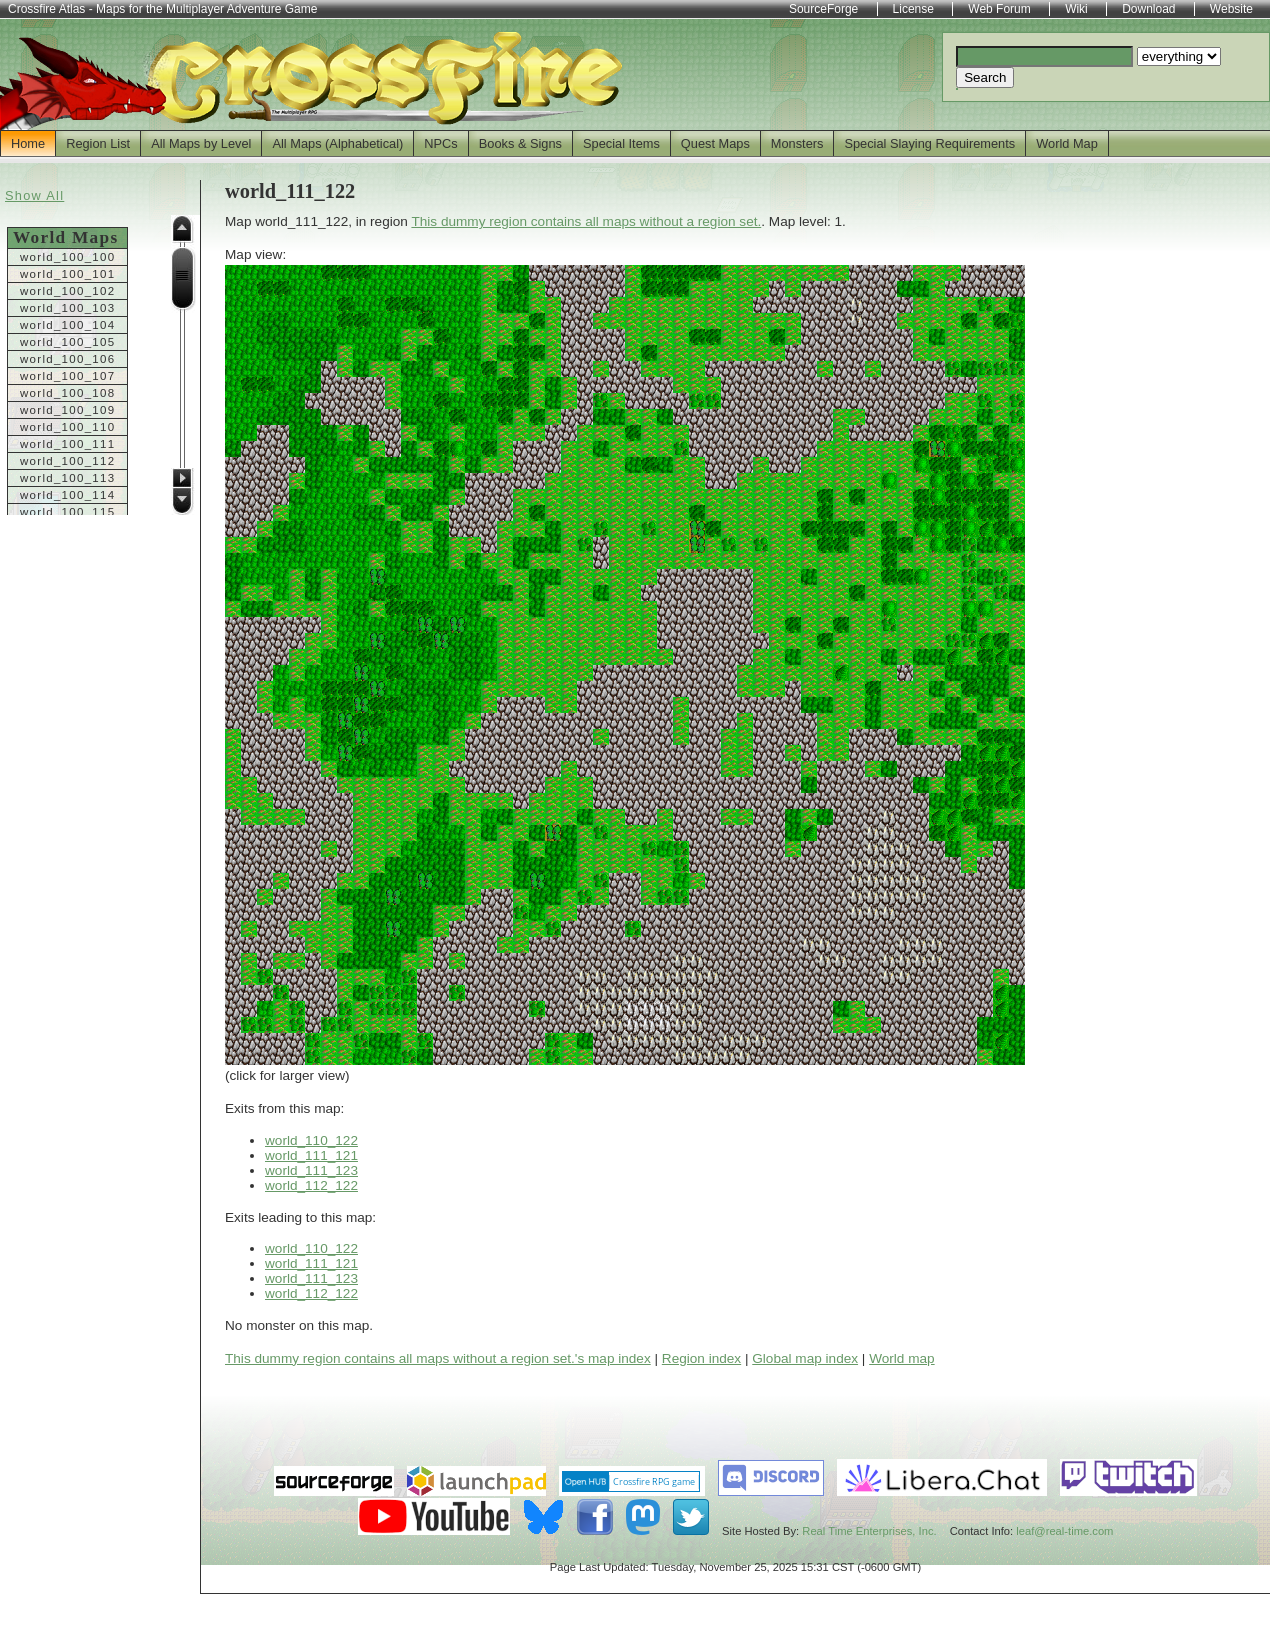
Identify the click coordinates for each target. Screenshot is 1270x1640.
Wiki (1076, 9)
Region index (701, 1358)
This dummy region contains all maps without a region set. (586, 221)
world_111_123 (311, 1170)
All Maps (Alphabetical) (337, 143)
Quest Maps (715, 143)
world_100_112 (67, 461)
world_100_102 (67, 291)
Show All (34, 195)
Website (1231, 9)
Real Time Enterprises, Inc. (869, 1531)
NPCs (440, 143)
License (913, 9)
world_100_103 (67, 308)
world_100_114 (67, 495)
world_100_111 (67, 444)
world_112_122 (311, 1185)
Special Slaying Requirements (929, 143)
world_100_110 (67, 427)
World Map (1067, 143)
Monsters (797, 143)
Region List (98, 143)
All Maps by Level (201, 143)
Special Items (621, 143)
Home (28, 143)
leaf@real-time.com (1064, 1531)
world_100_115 (67, 512)
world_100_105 (67, 342)
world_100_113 (67, 478)
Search (985, 77)
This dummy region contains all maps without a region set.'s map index (438, 1358)
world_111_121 (311, 1155)
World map (901, 1358)
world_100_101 (67, 274)
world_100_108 (67, 393)
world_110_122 (311, 1140)
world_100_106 (67, 359)
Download (1148, 9)
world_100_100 (67, 257)
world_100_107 (67, 376)
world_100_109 (67, 410)
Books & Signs (520, 143)
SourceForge (823, 9)
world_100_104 (67, 325)
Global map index (805, 1358)
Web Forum (999, 9)
